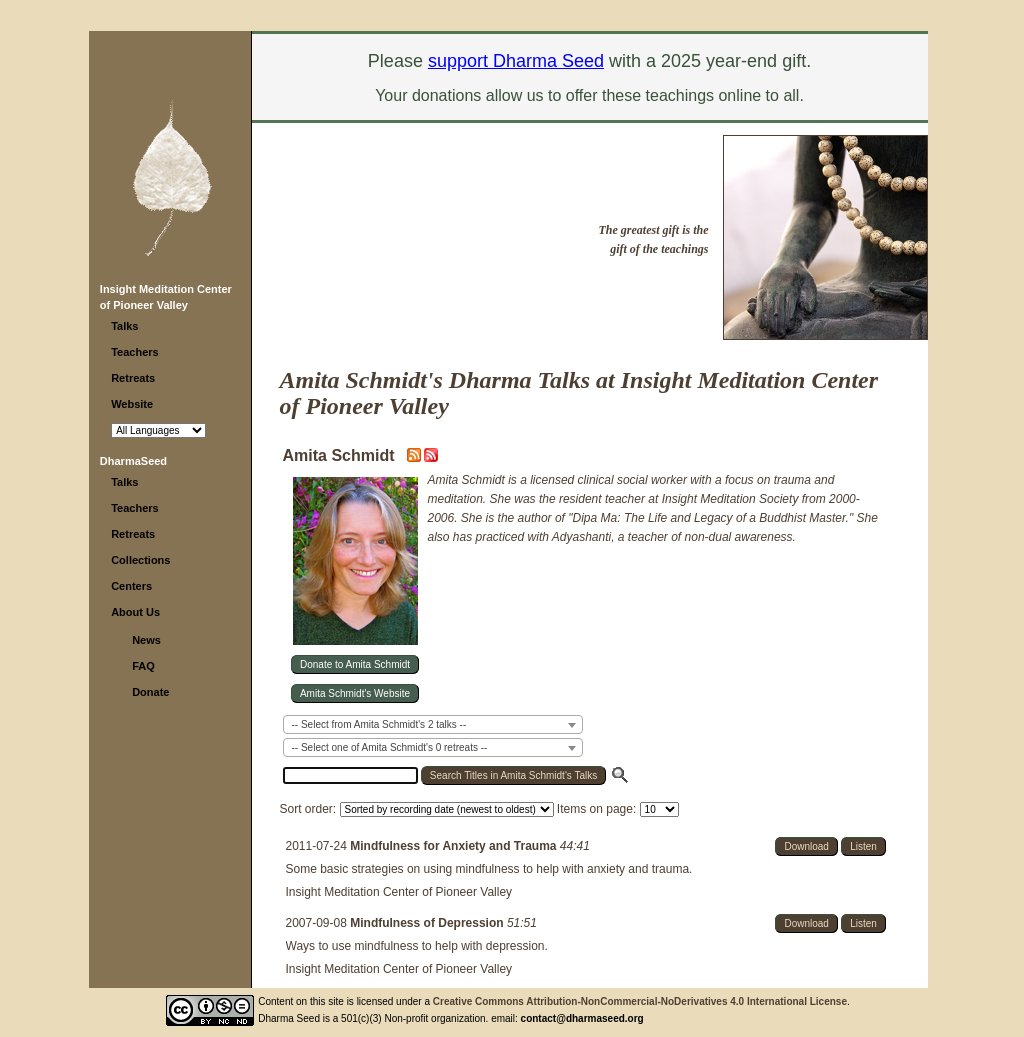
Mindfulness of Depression (428, 923)
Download (806, 846)
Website (132, 404)
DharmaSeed (133, 461)
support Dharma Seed (516, 61)
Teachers (135, 352)
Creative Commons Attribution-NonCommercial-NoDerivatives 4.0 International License (640, 1001)
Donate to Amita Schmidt (355, 664)
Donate (150, 692)
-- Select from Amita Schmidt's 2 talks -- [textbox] (379, 724)
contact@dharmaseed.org (582, 1018)
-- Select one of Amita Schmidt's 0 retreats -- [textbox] (390, 747)
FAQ (143, 666)
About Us (135, 612)
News (146, 640)
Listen (863, 846)
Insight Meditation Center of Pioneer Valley (399, 892)
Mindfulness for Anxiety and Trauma (455, 846)
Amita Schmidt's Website (355, 693)
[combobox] (433, 724)
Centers (131, 586)
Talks (124, 326)
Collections (140, 560)
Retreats (133, 378)
